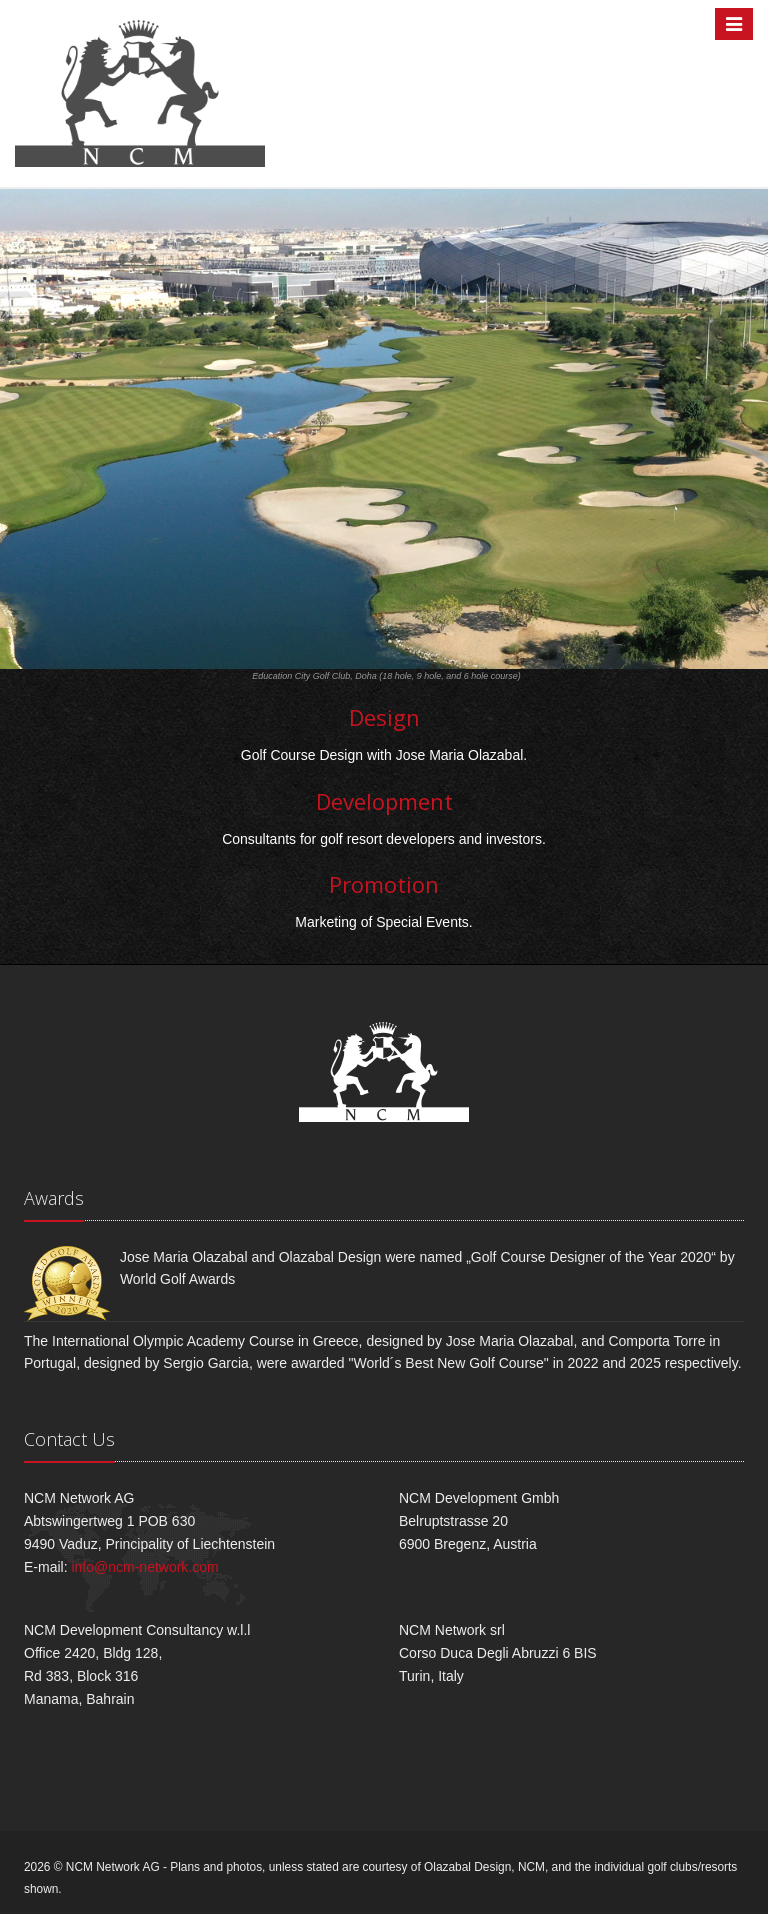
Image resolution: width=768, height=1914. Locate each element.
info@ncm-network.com (144, 1567)
